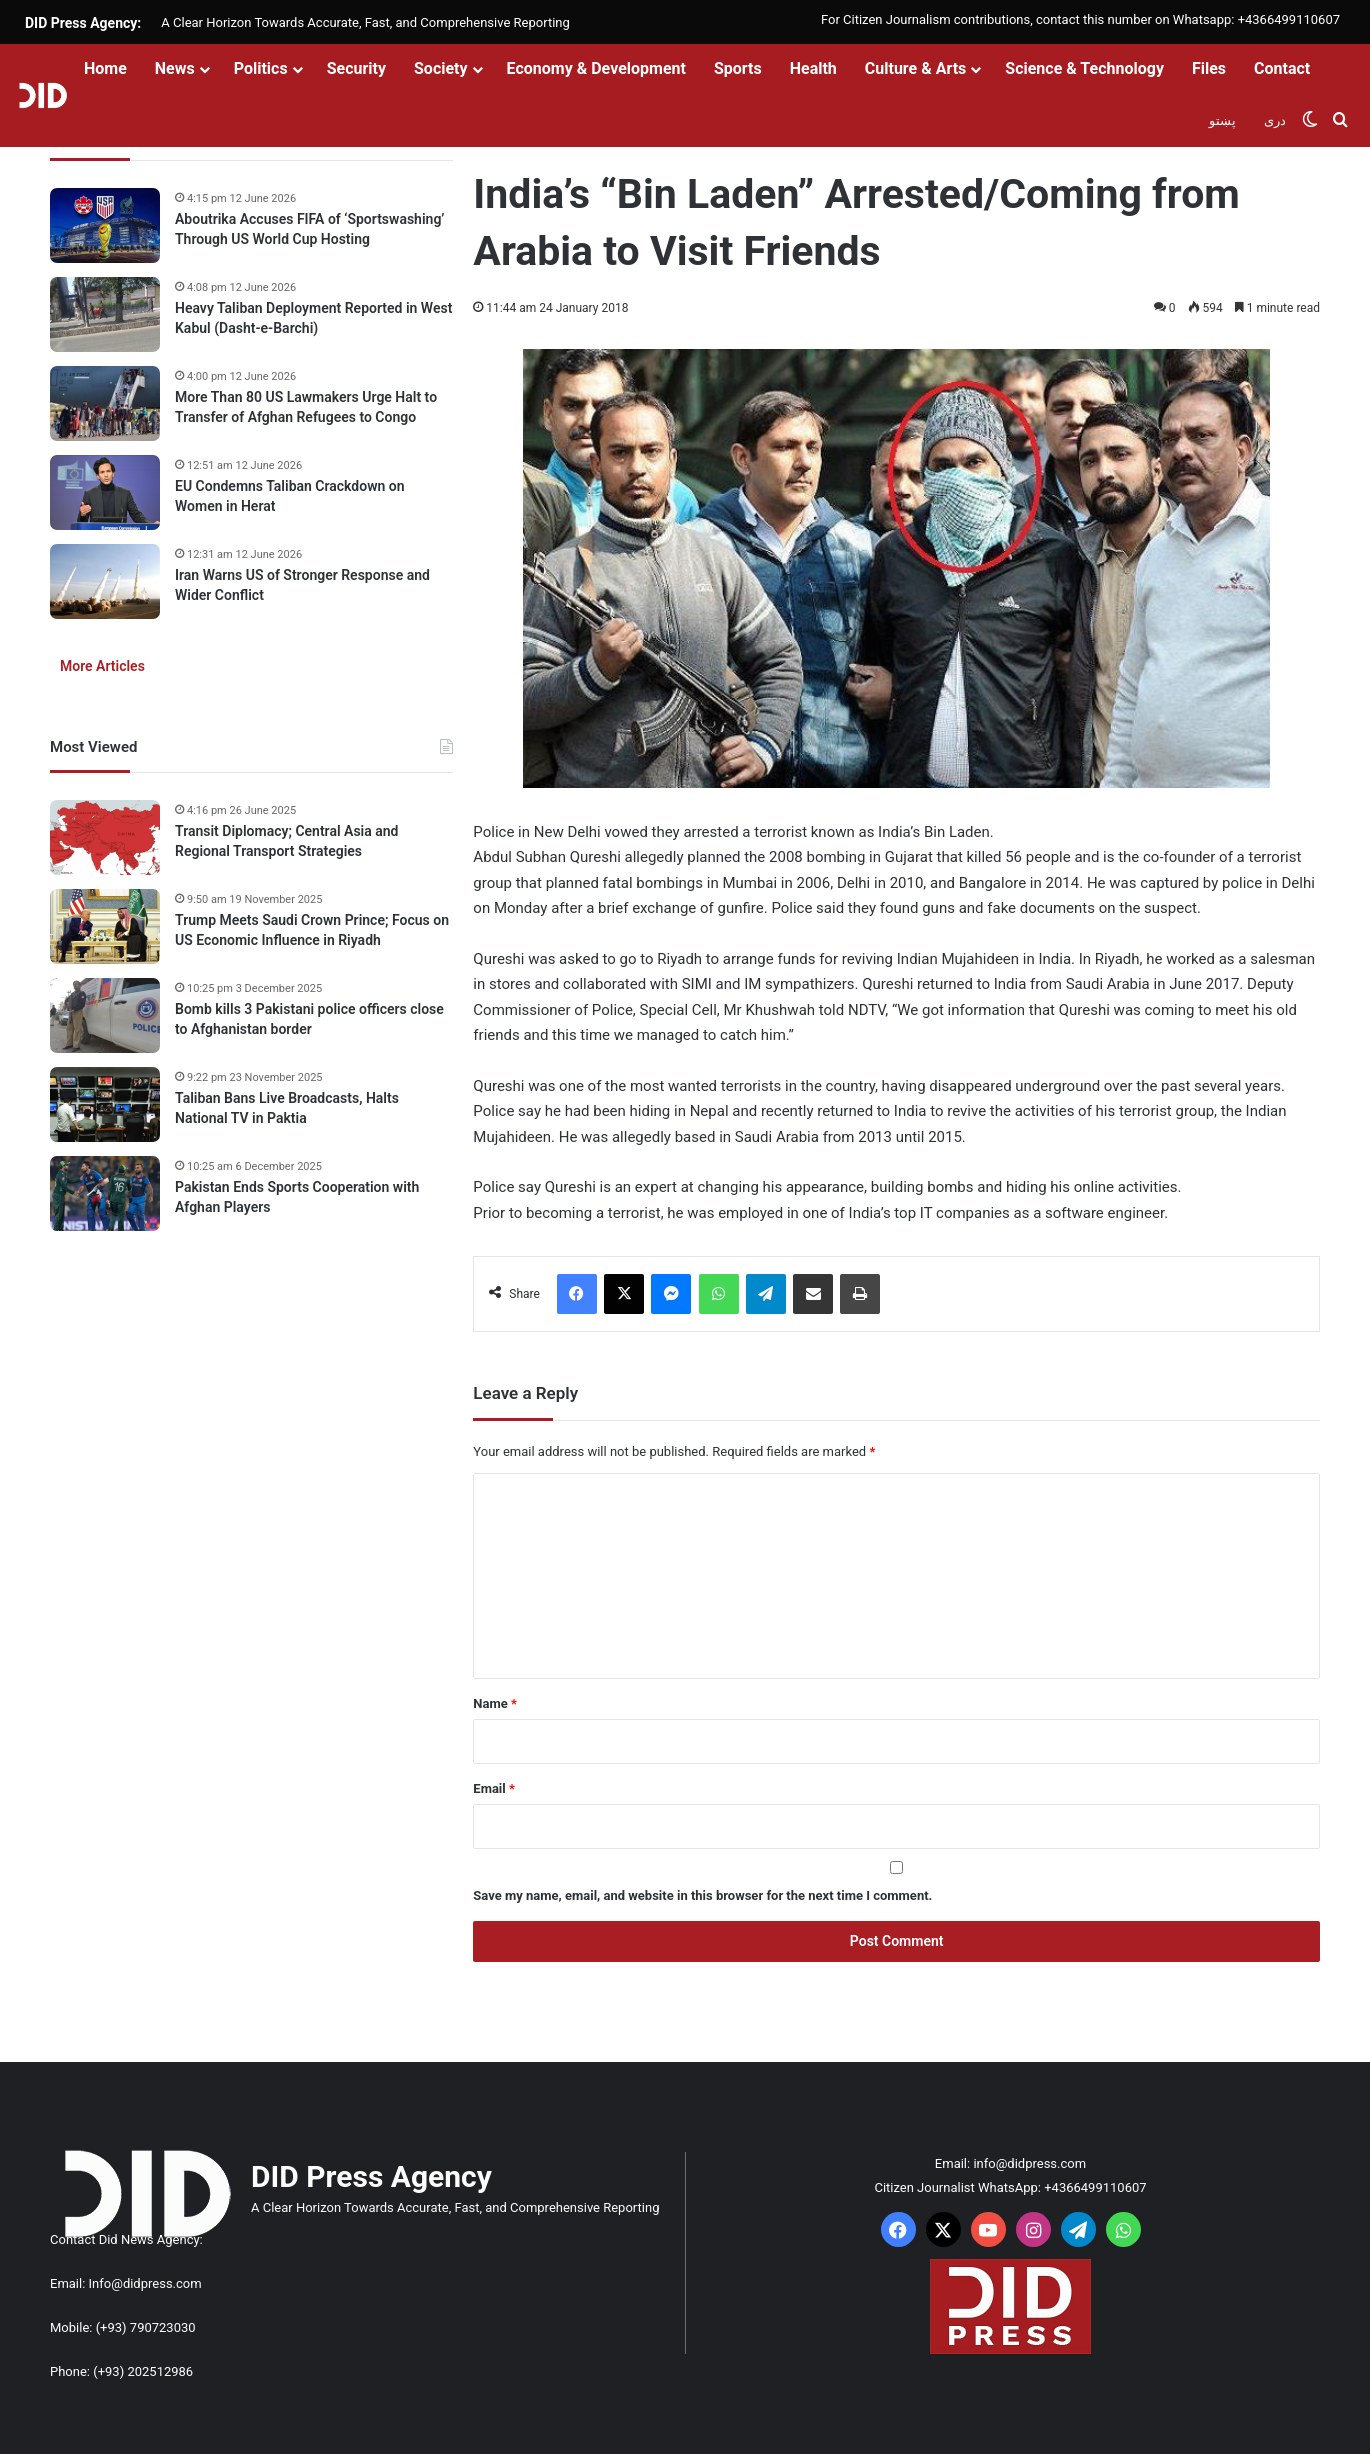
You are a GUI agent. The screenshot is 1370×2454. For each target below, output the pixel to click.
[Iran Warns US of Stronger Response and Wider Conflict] (105, 581)
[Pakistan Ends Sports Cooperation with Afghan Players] (105, 1193)
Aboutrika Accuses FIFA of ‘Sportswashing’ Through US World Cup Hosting (309, 229)
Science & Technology (1084, 68)
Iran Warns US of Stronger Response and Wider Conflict (302, 585)
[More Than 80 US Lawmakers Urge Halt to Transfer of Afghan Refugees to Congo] (105, 403)
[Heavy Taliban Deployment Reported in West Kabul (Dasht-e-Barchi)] (105, 314)
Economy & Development (596, 68)
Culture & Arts (916, 68)
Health (813, 68)
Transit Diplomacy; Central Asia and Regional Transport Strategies (286, 841)
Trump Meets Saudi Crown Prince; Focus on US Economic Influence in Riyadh (312, 930)
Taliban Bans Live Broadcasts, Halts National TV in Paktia (287, 1108)
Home (105, 68)
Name (495, 1703)
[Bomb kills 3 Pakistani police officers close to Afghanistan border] (105, 1015)
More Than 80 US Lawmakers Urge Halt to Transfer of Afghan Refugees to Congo (306, 407)
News (175, 68)
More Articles (102, 666)
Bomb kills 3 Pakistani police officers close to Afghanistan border (309, 1019)
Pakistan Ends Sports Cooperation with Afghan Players (297, 1197)
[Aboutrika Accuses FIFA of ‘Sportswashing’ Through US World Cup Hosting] (105, 225)
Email (494, 1788)
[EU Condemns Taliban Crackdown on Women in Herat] (105, 492)
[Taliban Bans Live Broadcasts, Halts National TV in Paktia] (105, 1104)
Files (1209, 68)
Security (356, 68)
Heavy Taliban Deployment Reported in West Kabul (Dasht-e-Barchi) (313, 318)
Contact (1282, 68)
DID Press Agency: (83, 23)
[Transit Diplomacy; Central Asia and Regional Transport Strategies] (105, 837)
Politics (261, 68)
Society (441, 68)
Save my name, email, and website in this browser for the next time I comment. (702, 1895)
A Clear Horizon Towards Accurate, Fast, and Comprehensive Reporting (365, 22)
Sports (738, 68)
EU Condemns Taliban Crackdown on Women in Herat (290, 496)
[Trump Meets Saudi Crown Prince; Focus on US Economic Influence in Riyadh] (105, 926)
